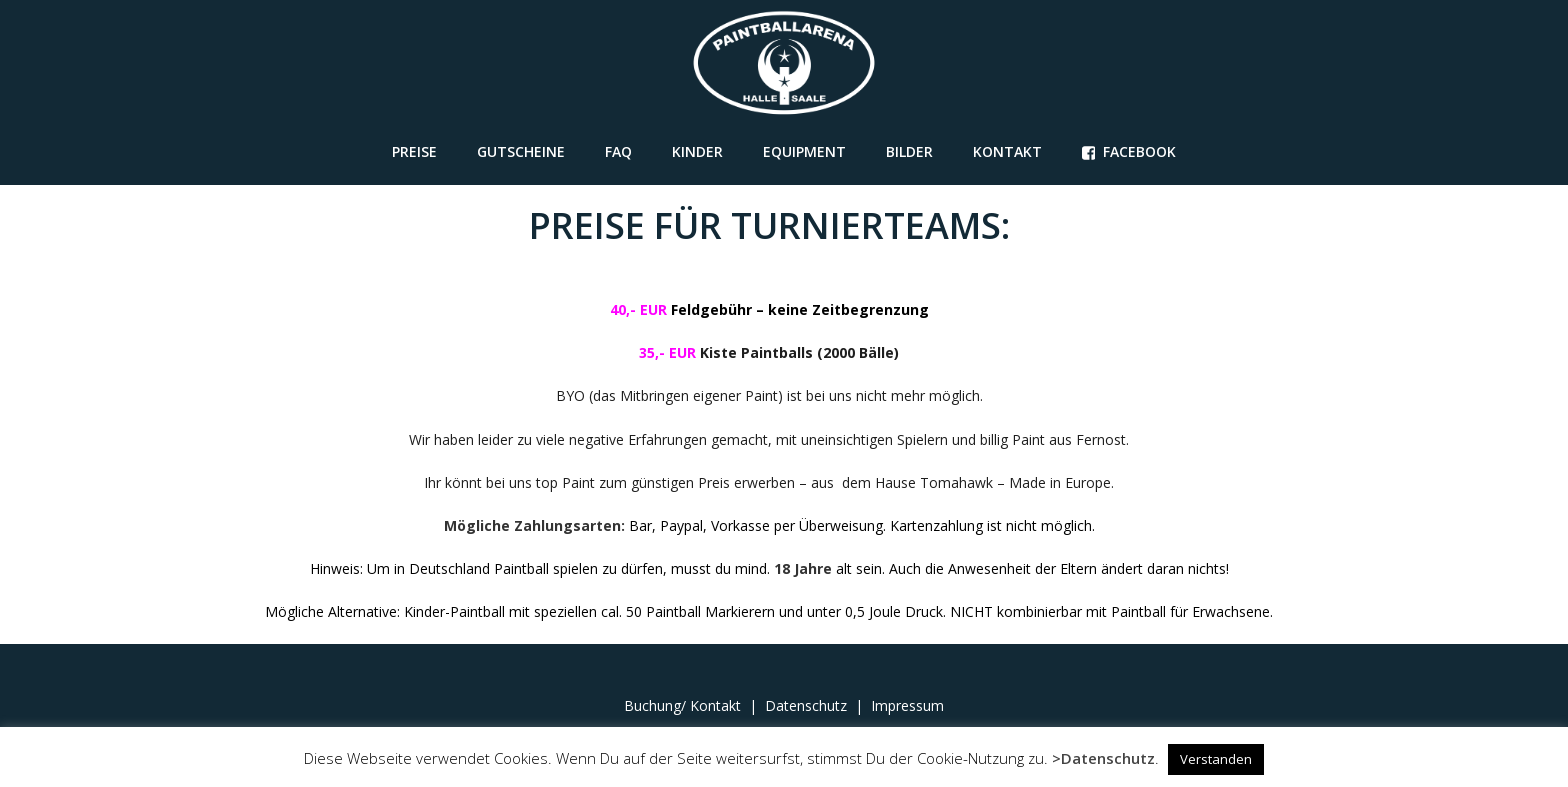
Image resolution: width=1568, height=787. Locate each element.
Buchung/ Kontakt (684, 705)
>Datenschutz (1103, 758)
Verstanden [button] (1216, 759)
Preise (414, 151)
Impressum (907, 705)
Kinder (697, 151)
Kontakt (1007, 151)
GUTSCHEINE (521, 151)
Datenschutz (806, 705)
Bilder (909, 151)
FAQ (618, 151)
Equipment (804, 151)
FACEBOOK (1129, 151)
